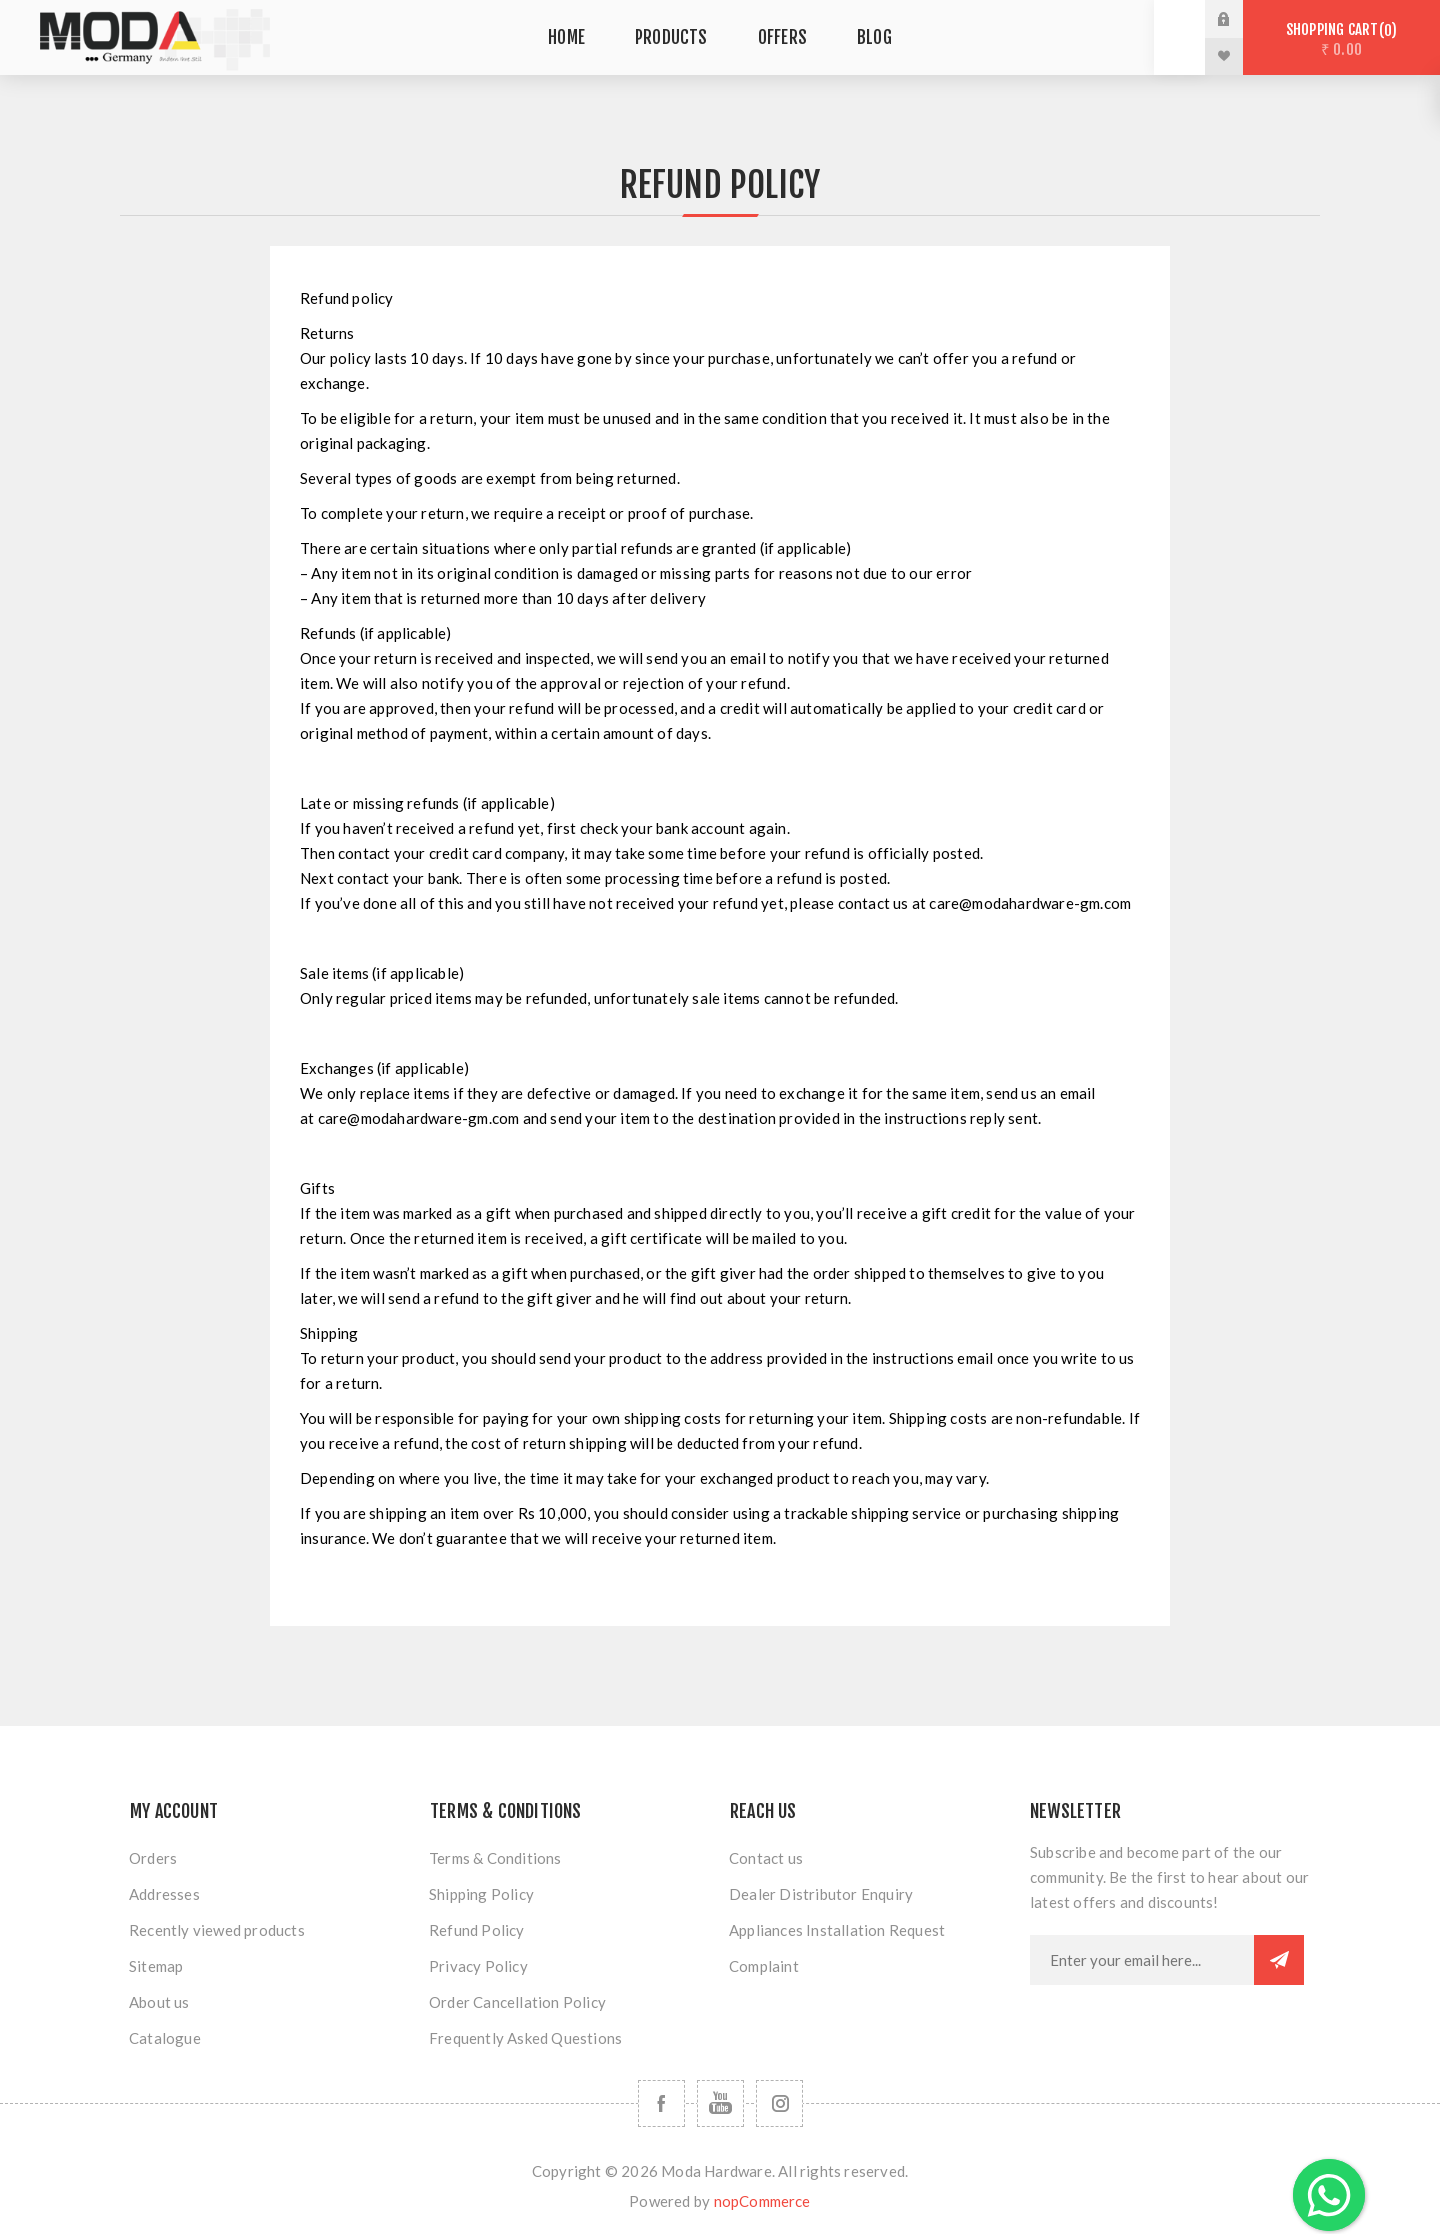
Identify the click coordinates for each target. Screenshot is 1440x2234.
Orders (153, 1858)
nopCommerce (762, 2201)
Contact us (766, 1858)
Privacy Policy (478, 1966)
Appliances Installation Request (837, 1930)
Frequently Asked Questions (525, 2038)
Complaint (764, 1966)
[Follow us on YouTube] (720, 2103)
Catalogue (165, 2038)
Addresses (164, 1894)
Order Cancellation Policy (517, 2002)
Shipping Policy (481, 1894)
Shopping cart (1341, 39)
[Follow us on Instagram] (779, 2103)
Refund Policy (477, 1930)
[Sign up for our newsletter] (1142, 1960)
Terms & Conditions (495, 1858)
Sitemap (156, 1966)
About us (159, 2002)
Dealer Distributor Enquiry (821, 1894)
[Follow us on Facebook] (661, 2103)
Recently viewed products (217, 1930)
